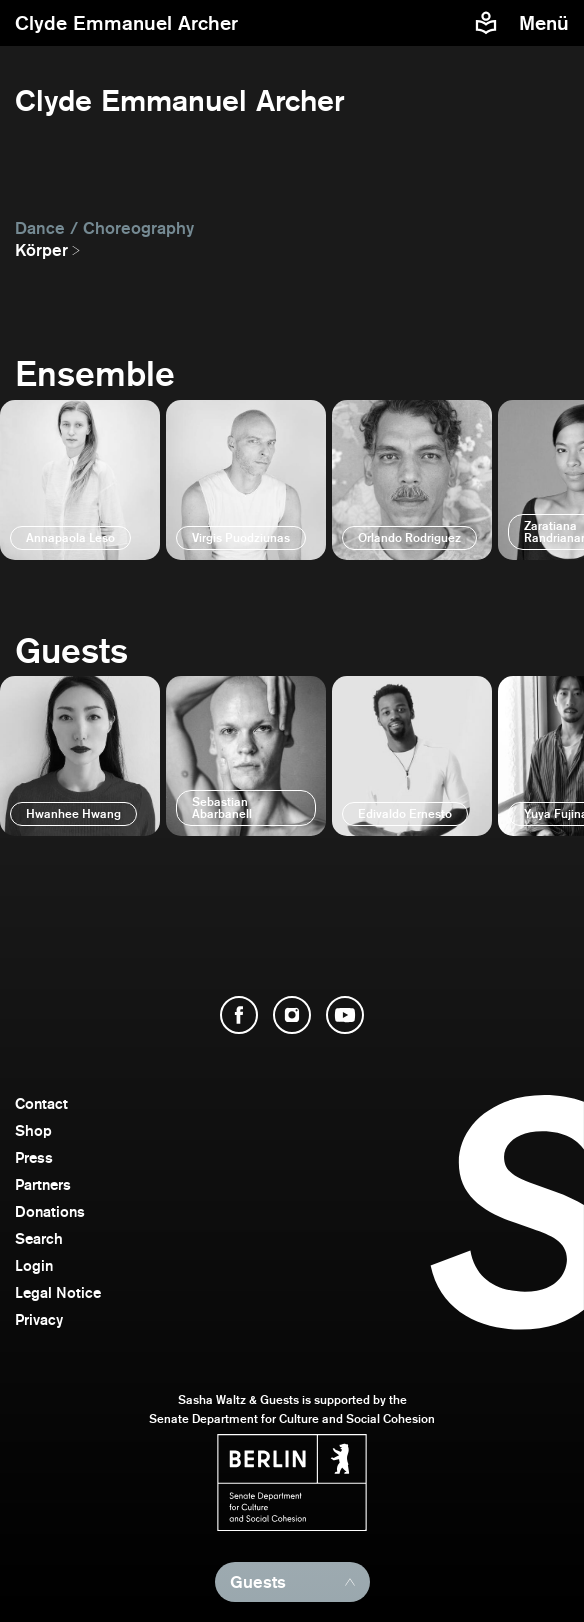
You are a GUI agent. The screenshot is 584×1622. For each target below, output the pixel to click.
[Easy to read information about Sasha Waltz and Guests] (486, 23)
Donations (50, 1211)
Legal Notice (58, 1292)
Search (39, 1238)
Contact (41, 1103)
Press (34, 1157)
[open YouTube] (345, 1015)
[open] (80, 480)
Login (34, 1265)
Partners (43, 1184)
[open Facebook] (239, 1015)
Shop (33, 1130)
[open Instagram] (292, 1015)
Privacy (39, 1319)
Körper (41, 250)
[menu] (546, 23)
